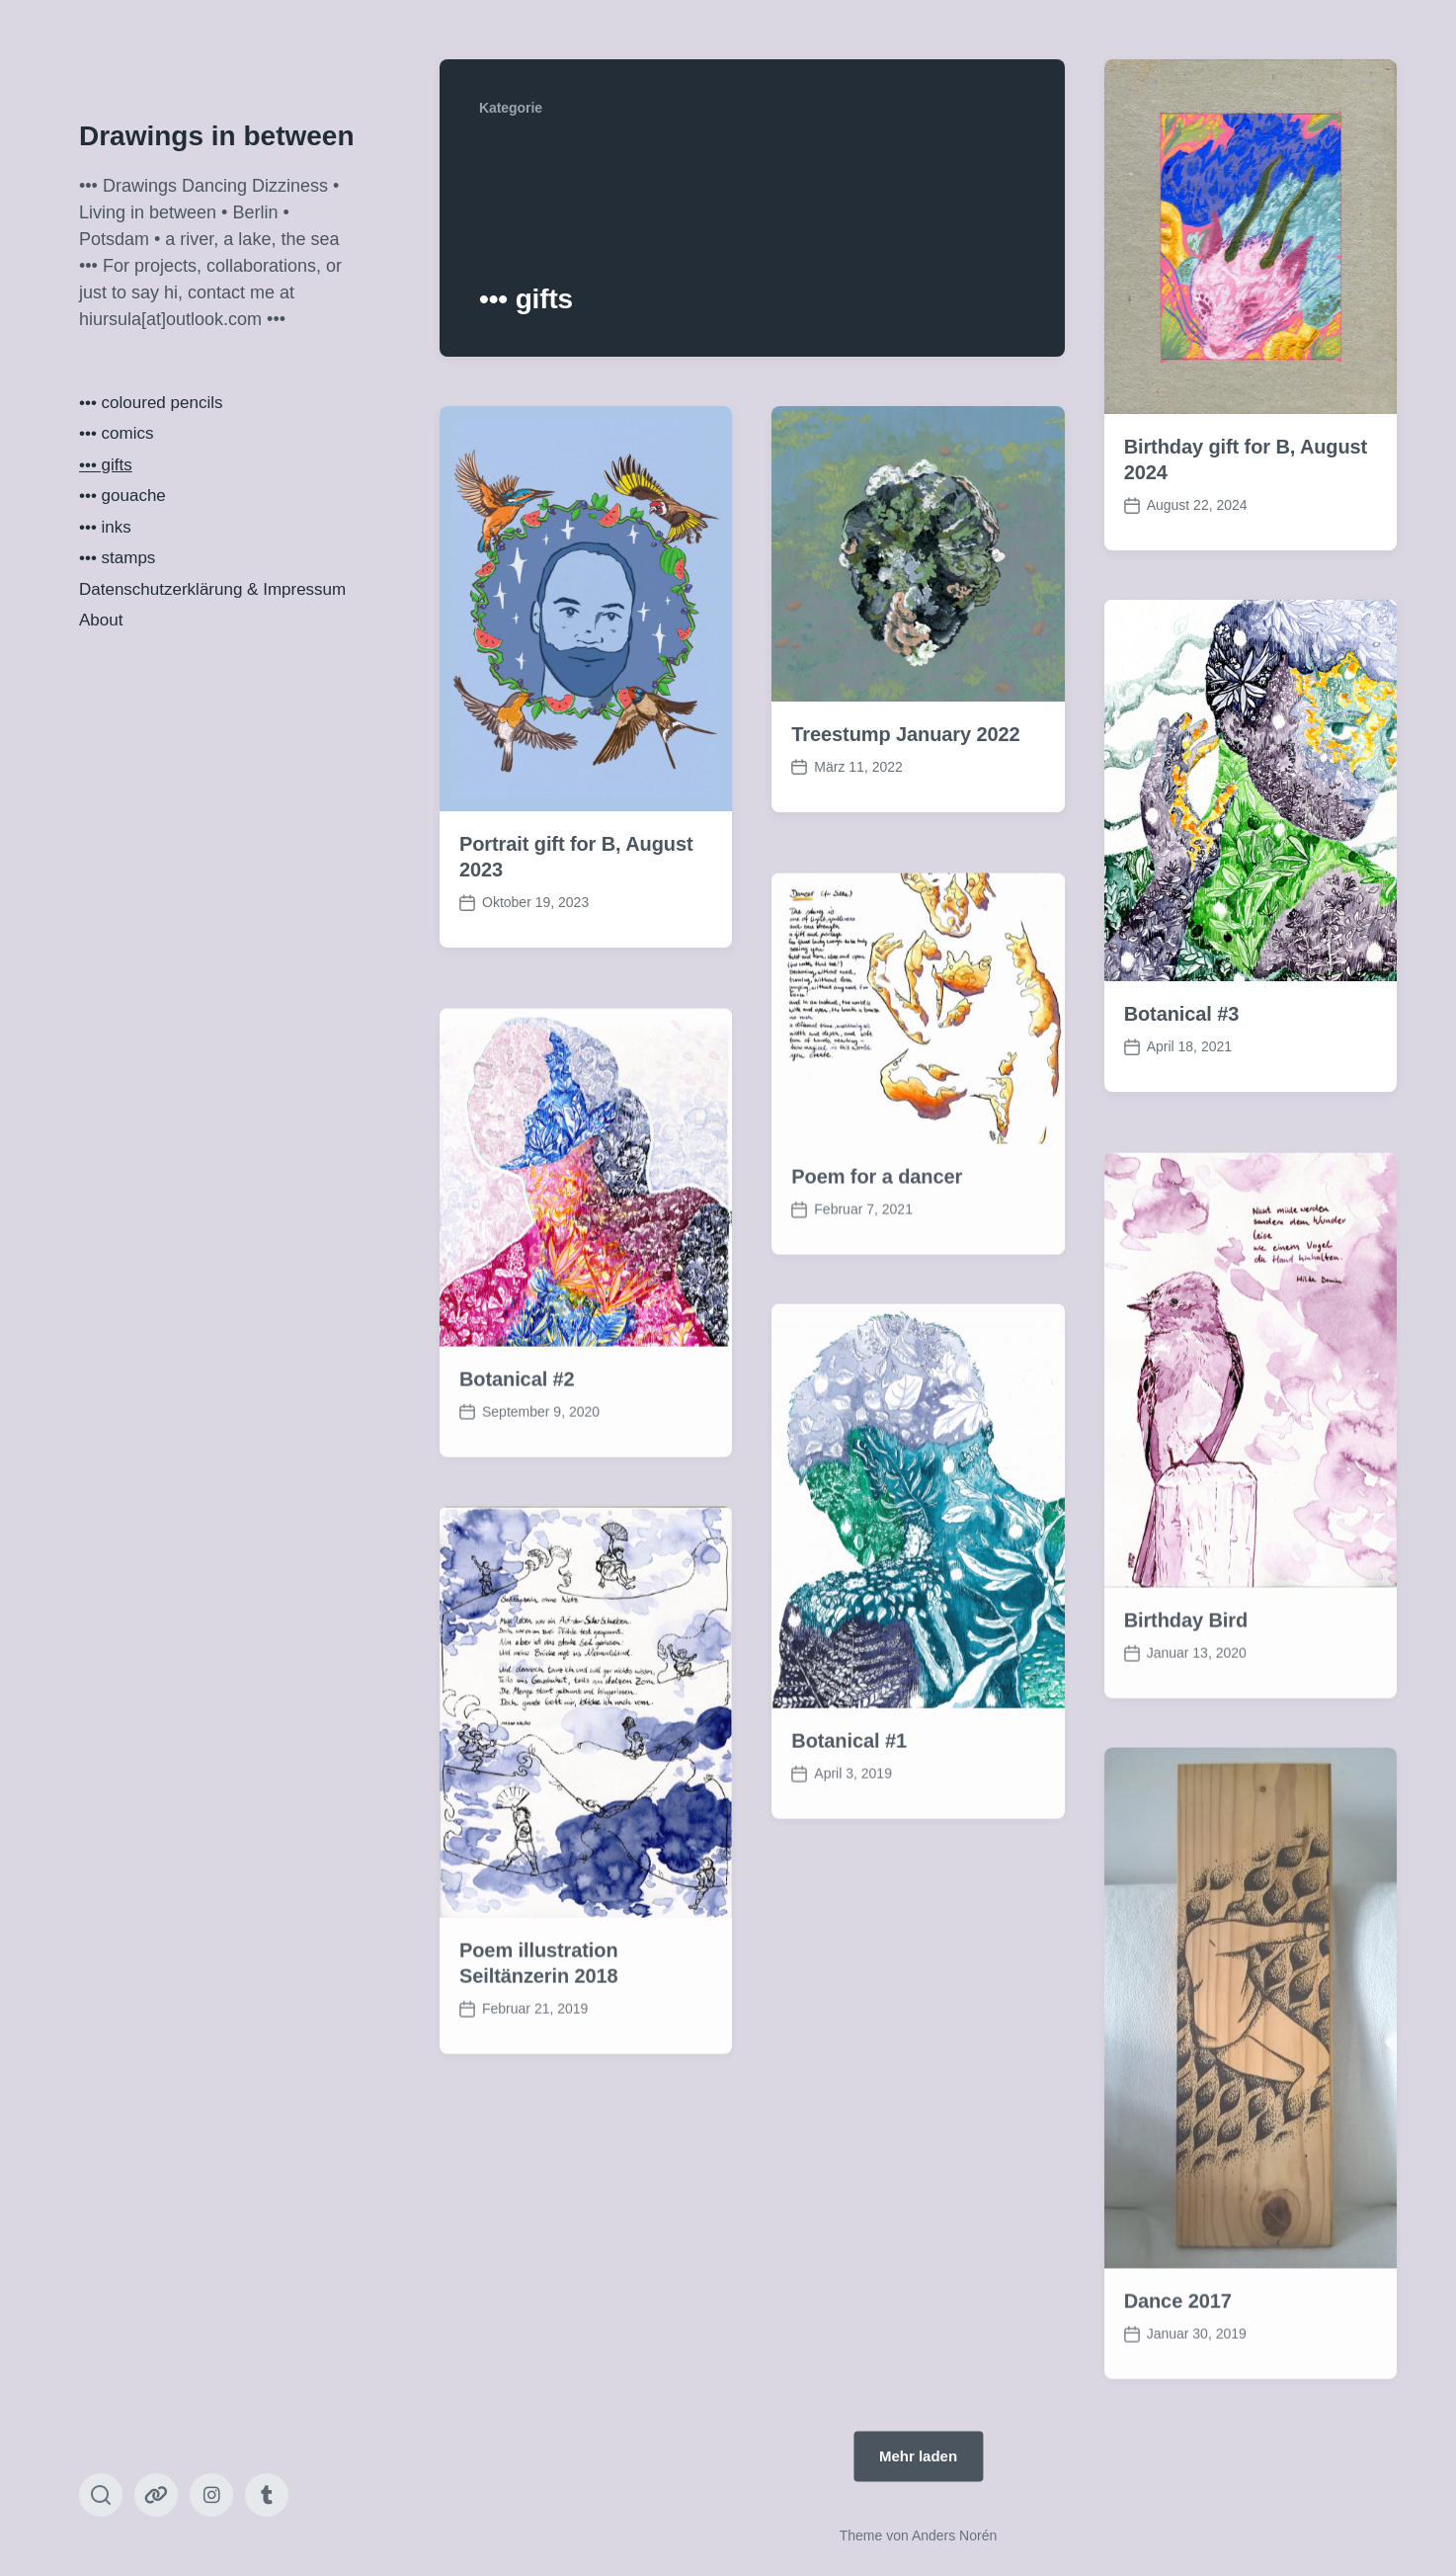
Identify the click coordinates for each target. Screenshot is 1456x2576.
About (100, 620)
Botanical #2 (517, 1448)
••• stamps (117, 557)
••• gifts (105, 465)
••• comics (116, 433)
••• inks (105, 527)
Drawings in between (217, 136)
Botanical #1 (849, 1810)
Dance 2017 (1178, 2371)
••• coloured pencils (150, 402)
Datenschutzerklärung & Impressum (212, 589)
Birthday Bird (1186, 1690)
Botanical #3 (1182, 1014)
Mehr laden (918, 2456)
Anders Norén (954, 2535)
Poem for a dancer (876, 1246)
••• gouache (122, 495)
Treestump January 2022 (905, 734)
